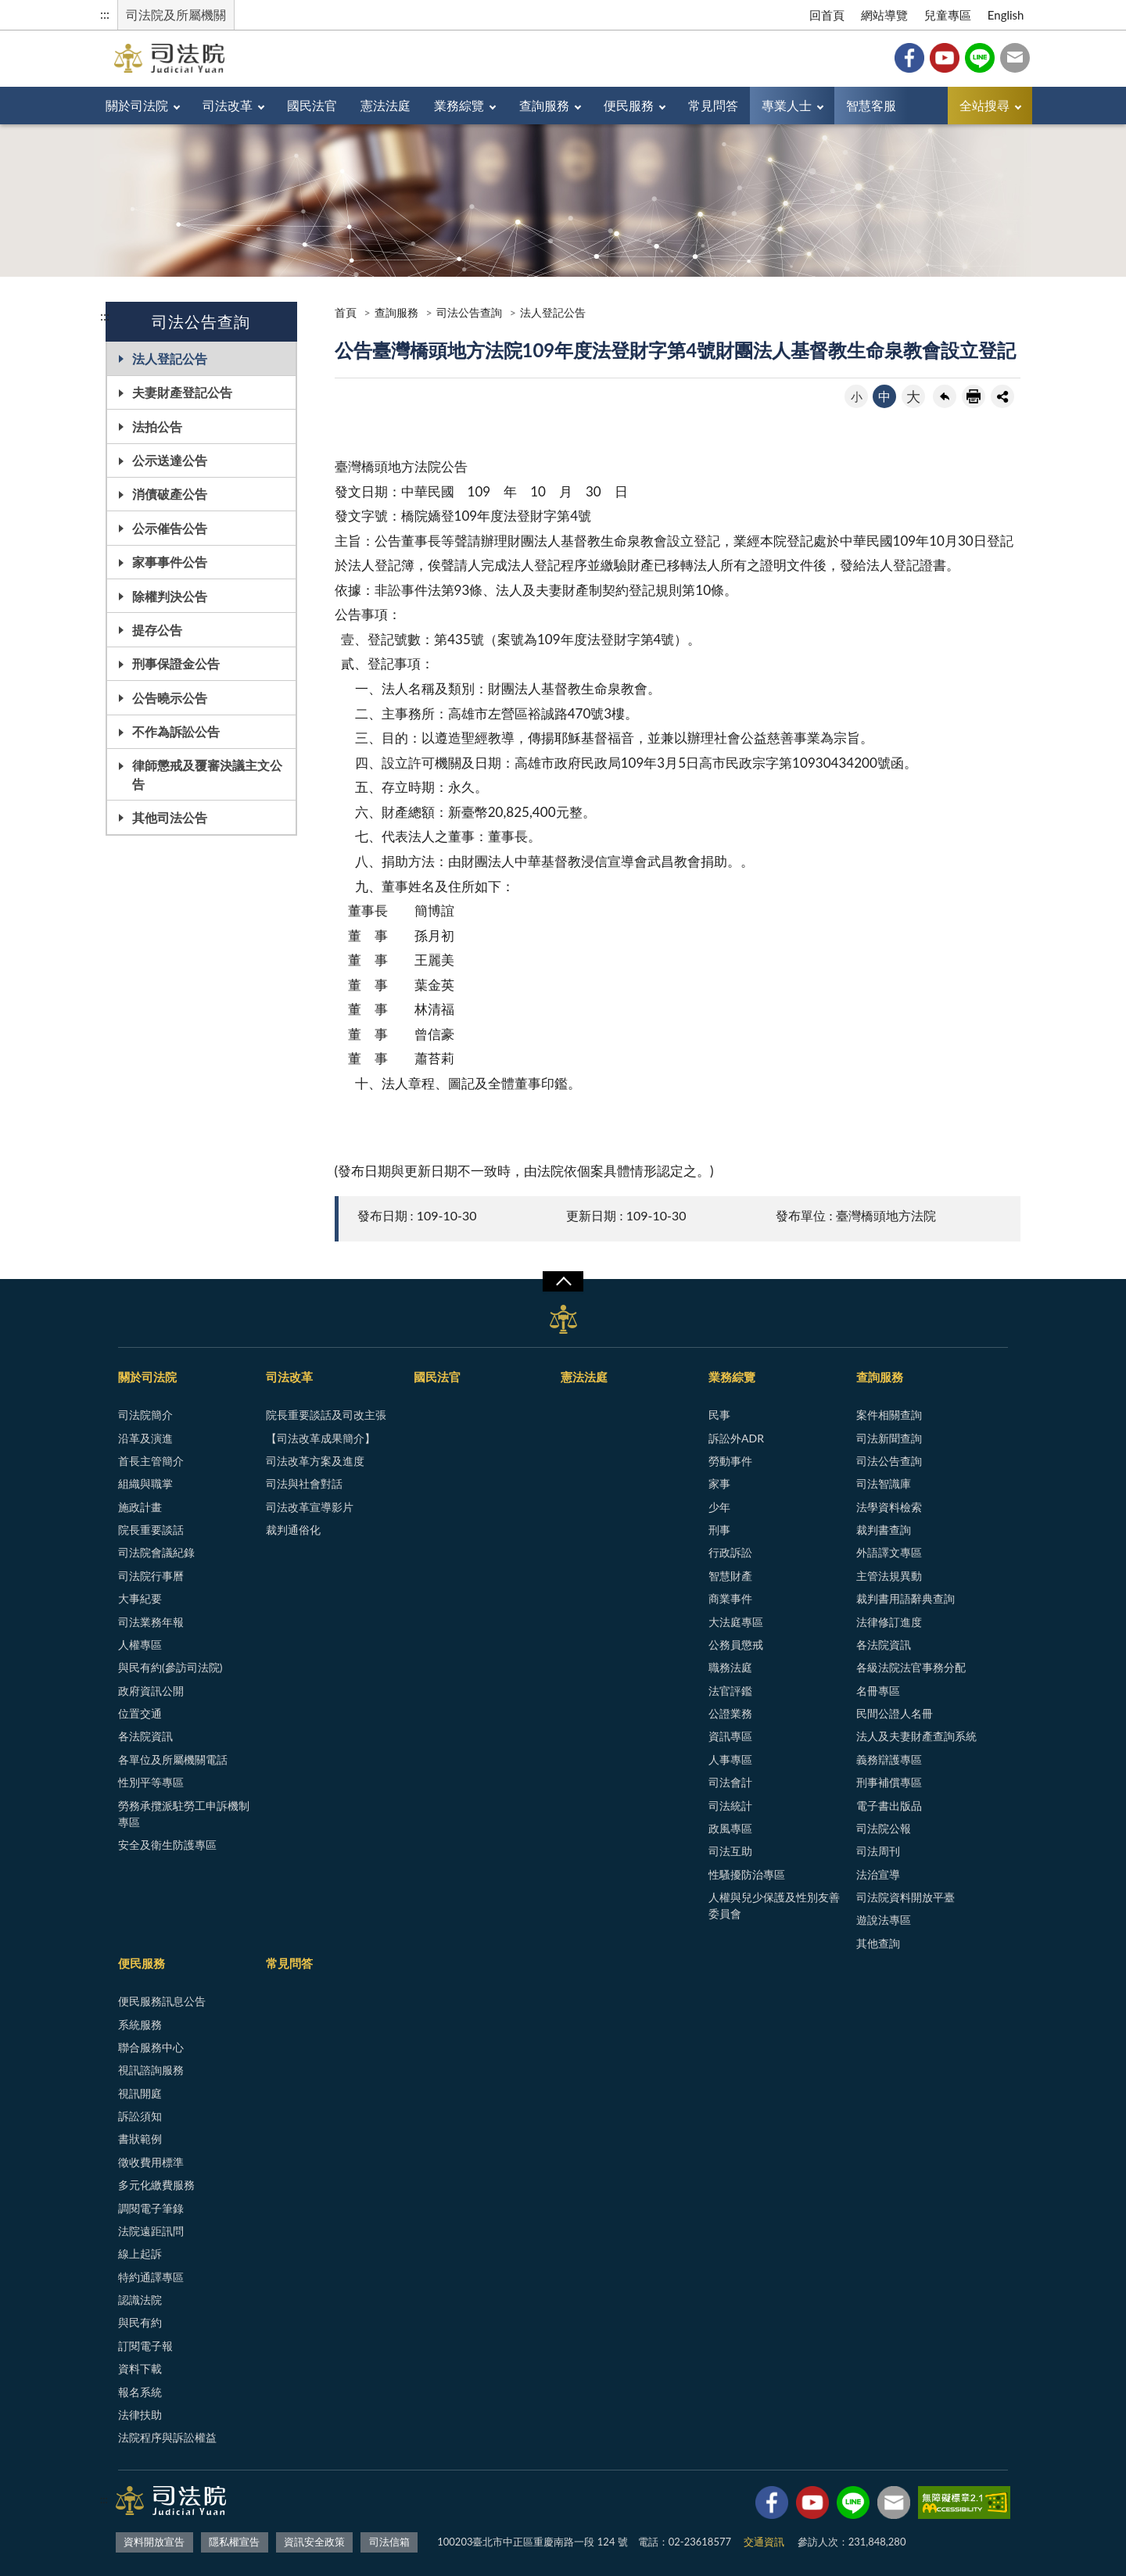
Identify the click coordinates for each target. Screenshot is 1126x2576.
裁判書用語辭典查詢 (905, 1598)
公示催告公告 (169, 528)
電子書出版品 (889, 1805)
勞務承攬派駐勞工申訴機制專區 (183, 1814)
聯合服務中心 (151, 2047)
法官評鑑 (730, 1690)
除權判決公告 (169, 596)
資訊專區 (730, 1736)
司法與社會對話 (304, 1483)
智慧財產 (730, 1575)
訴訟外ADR (736, 1438)
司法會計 (730, 1782)
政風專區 (730, 1828)
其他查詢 (878, 1943)
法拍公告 (157, 426)
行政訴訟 (730, 1552)
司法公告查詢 (469, 312)
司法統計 (730, 1805)
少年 (719, 1507)
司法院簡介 (145, 1414)
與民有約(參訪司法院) (170, 1667)
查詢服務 (544, 105)
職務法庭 (730, 1667)
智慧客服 (871, 105)
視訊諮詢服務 (151, 2069)
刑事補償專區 (889, 1782)
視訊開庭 (140, 2093)
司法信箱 (1015, 58)
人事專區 (730, 1759)
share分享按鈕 (1002, 396)
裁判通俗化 (293, 1529)
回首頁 (826, 15)
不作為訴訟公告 (176, 731)
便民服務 (629, 105)
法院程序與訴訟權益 (167, 2437)
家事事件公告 (169, 561)
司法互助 (730, 1851)
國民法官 (312, 105)
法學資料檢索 (889, 1507)
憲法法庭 (385, 105)
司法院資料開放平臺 (905, 1897)
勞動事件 (730, 1460)
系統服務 (140, 2024)
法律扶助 (140, 2414)
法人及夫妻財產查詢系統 (916, 1736)
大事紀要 (140, 1598)
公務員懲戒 (735, 1644)
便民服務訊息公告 (162, 2001)
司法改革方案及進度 (315, 1460)
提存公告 (157, 629)
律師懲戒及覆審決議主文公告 (207, 774)
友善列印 (973, 396)
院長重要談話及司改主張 (326, 1414)
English (1006, 15)
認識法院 (140, 2299)
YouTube (944, 58)
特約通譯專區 (151, 2277)
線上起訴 (140, 2253)
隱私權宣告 (234, 2541)
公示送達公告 (169, 460)
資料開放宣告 (154, 2541)
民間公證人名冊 (894, 1713)
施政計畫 (140, 1507)
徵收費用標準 (151, 2162)
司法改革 (228, 105)
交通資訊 (764, 2541)
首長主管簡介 (151, 1460)
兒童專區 (947, 15)
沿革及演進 (145, 1438)
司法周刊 (878, 1851)
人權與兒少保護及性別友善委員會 (774, 1905)
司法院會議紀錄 (156, 1552)
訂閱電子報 (145, 2345)
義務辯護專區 (889, 1759)
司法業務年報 (151, 1621)
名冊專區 (878, 1690)
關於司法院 (137, 105)
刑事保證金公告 (176, 663)
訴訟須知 (140, 2116)
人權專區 (140, 1644)
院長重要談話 (151, 1529)
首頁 (346, 312)
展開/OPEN (563, 1281)
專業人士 (787, 105)
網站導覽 (884, 15)
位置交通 (140, 1713)
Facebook (909, 58)
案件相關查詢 (889, 1414)
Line (980, 58)
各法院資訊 (145, 1736)
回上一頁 (944, 396)
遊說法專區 (883, 1919)
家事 (719, 1483)
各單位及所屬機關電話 (173, 1759)
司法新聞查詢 (889, 1438)
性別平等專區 (151, 1782)
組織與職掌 (145, 1483)
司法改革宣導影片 (309, 1507)
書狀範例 (140, 2138)
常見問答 (713, 105)
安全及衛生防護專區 (167, 1844)
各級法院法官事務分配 (911, 1667)
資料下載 (140, 2368)
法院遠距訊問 (151, 2230)
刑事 (719, 1529)
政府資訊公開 (151, 1690)
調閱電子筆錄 (151, 2208)
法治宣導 (878, 1874)
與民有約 (140, 2322)
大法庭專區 (735, 1621)
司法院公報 (883, 1828)
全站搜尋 (984, 105)
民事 (719, 1414)
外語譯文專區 (889, 1552)
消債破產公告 (169, 493)
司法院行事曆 (151, 1575)
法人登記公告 (169, 358)
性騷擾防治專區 (746, 1874)
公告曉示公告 (169, 697)
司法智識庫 (883, 1483)
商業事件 (730, 1598)
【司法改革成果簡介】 (320, 1438)
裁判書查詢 (883, 1529)
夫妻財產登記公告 (182, 392)
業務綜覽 (459, 105)
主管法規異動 (889, 1575)
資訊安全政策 (314, 2541)
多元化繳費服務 (156, 2184)
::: (104, 13)
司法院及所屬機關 (176, 14)
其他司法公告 (169, 817)
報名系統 (140, 2392)
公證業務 (730, 1713)
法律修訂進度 (889, 1621)
